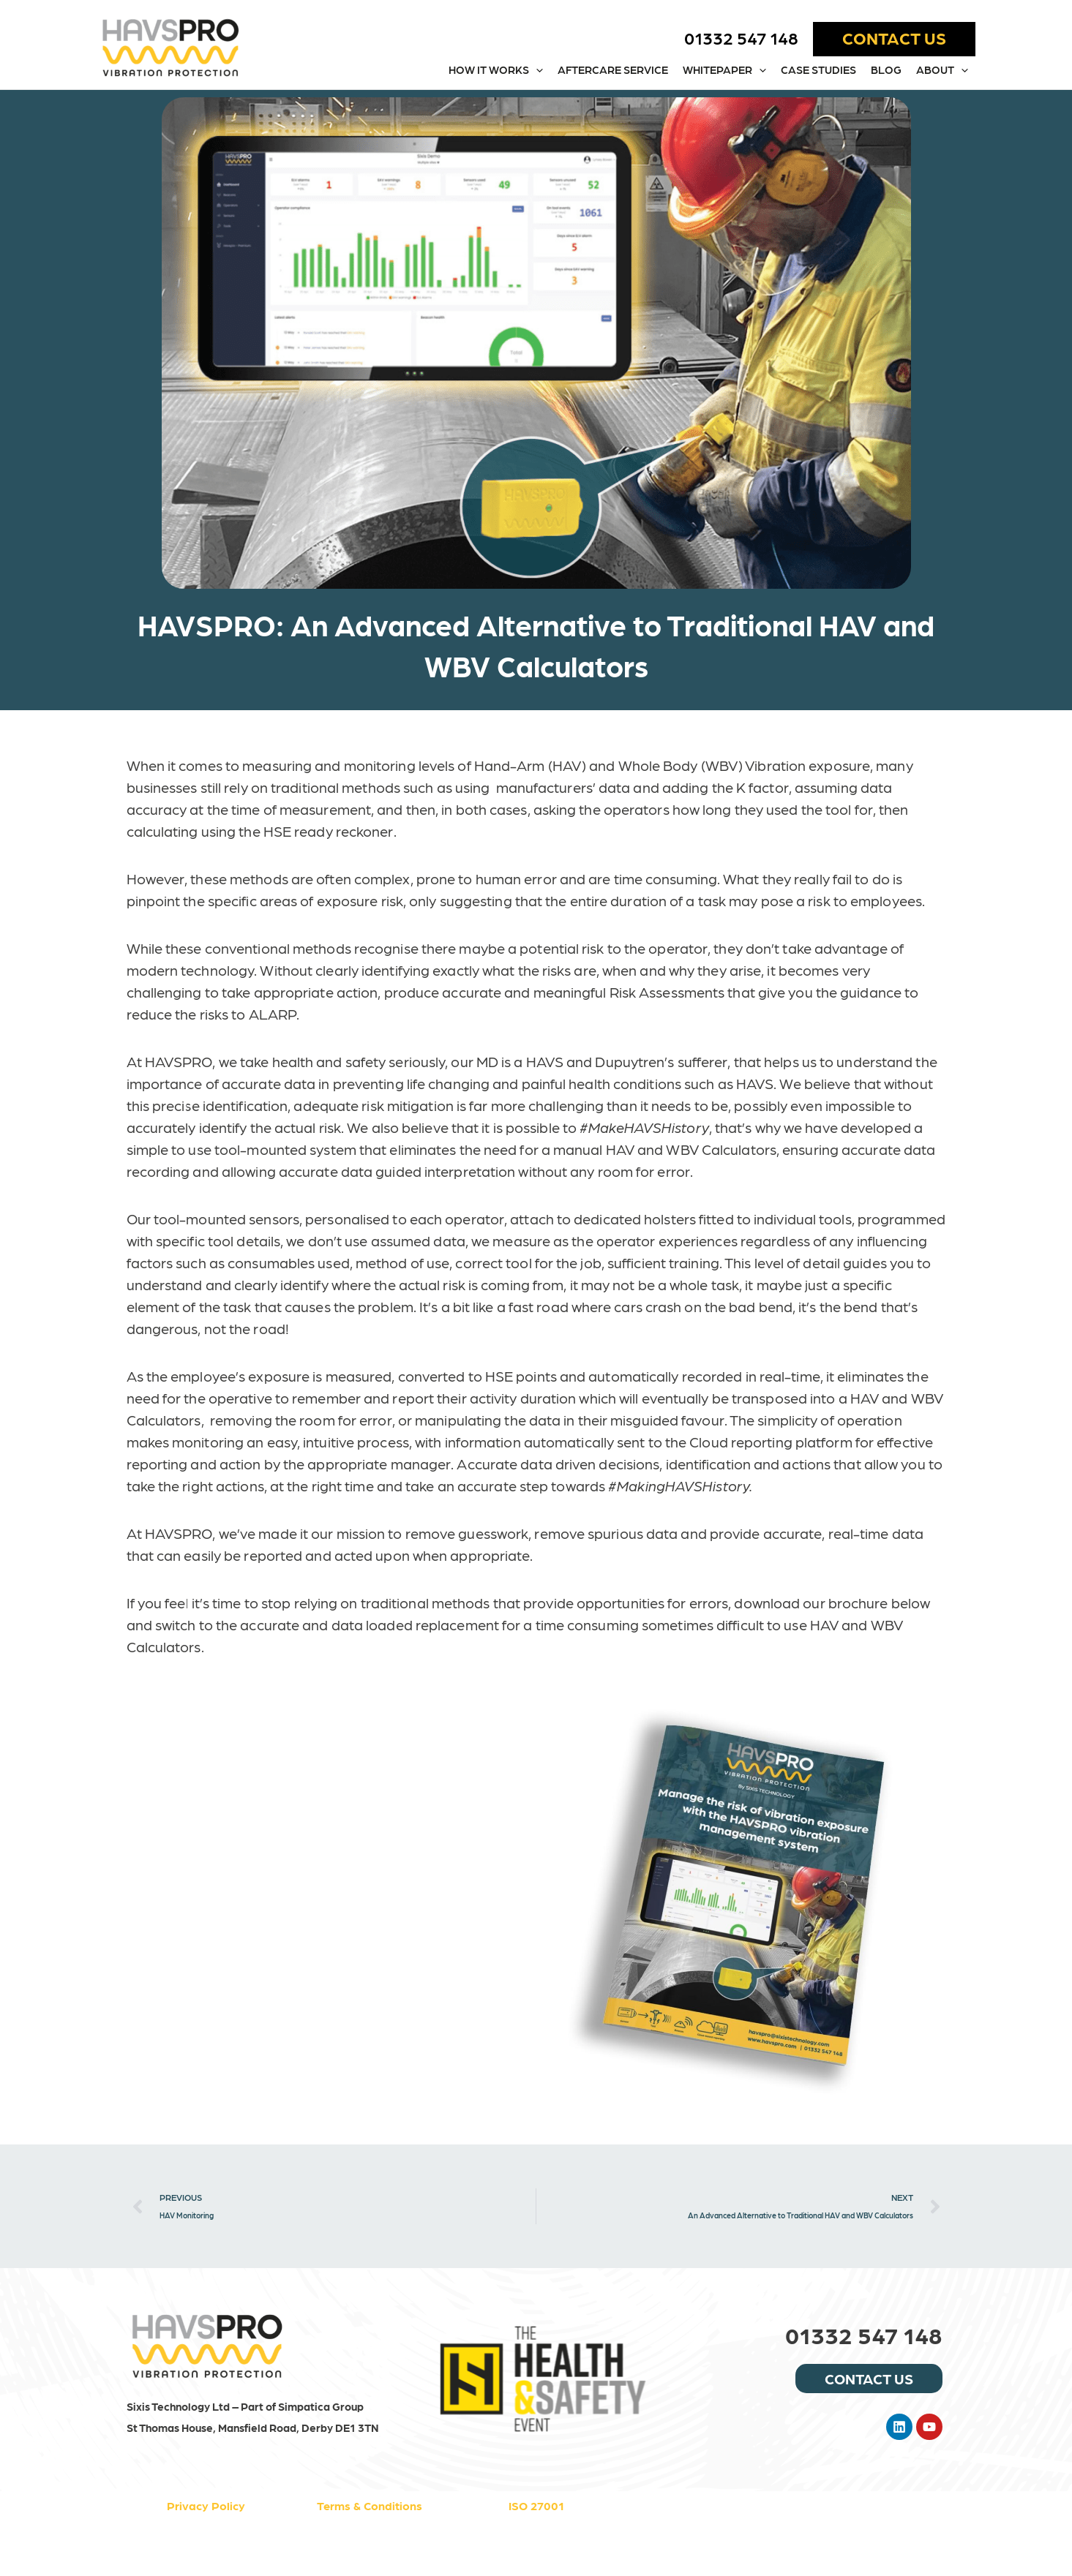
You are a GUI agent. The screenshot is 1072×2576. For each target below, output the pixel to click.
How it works (496, 70)
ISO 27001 (536, 2505)
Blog (886, 69)
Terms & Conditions (369, 2505)
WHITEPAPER (724, 70)
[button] (894, 39)
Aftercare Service (613, 69)
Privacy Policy (206, 2505)
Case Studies (818, 69)
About (942, 70)
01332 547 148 (741, 37)
